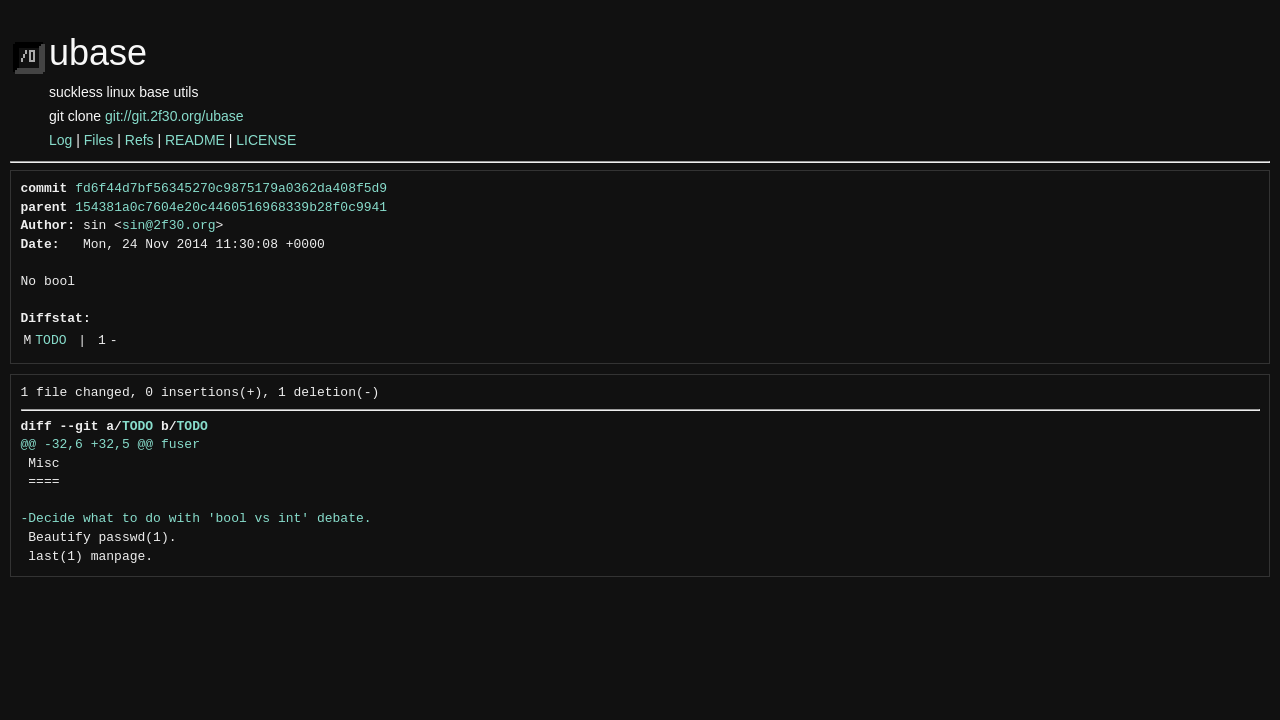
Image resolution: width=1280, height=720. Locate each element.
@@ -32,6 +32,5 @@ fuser (110, 445)
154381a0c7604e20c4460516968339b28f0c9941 (231, 208)
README (195, 140)
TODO (50, 341)
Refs (139, 140)
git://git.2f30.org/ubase (174, 116)
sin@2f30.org (169, 226)
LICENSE (266, 140)
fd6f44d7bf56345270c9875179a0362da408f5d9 (231, 189)
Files (99, 140)
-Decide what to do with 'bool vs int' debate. (196, 519)
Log (60, 140)
